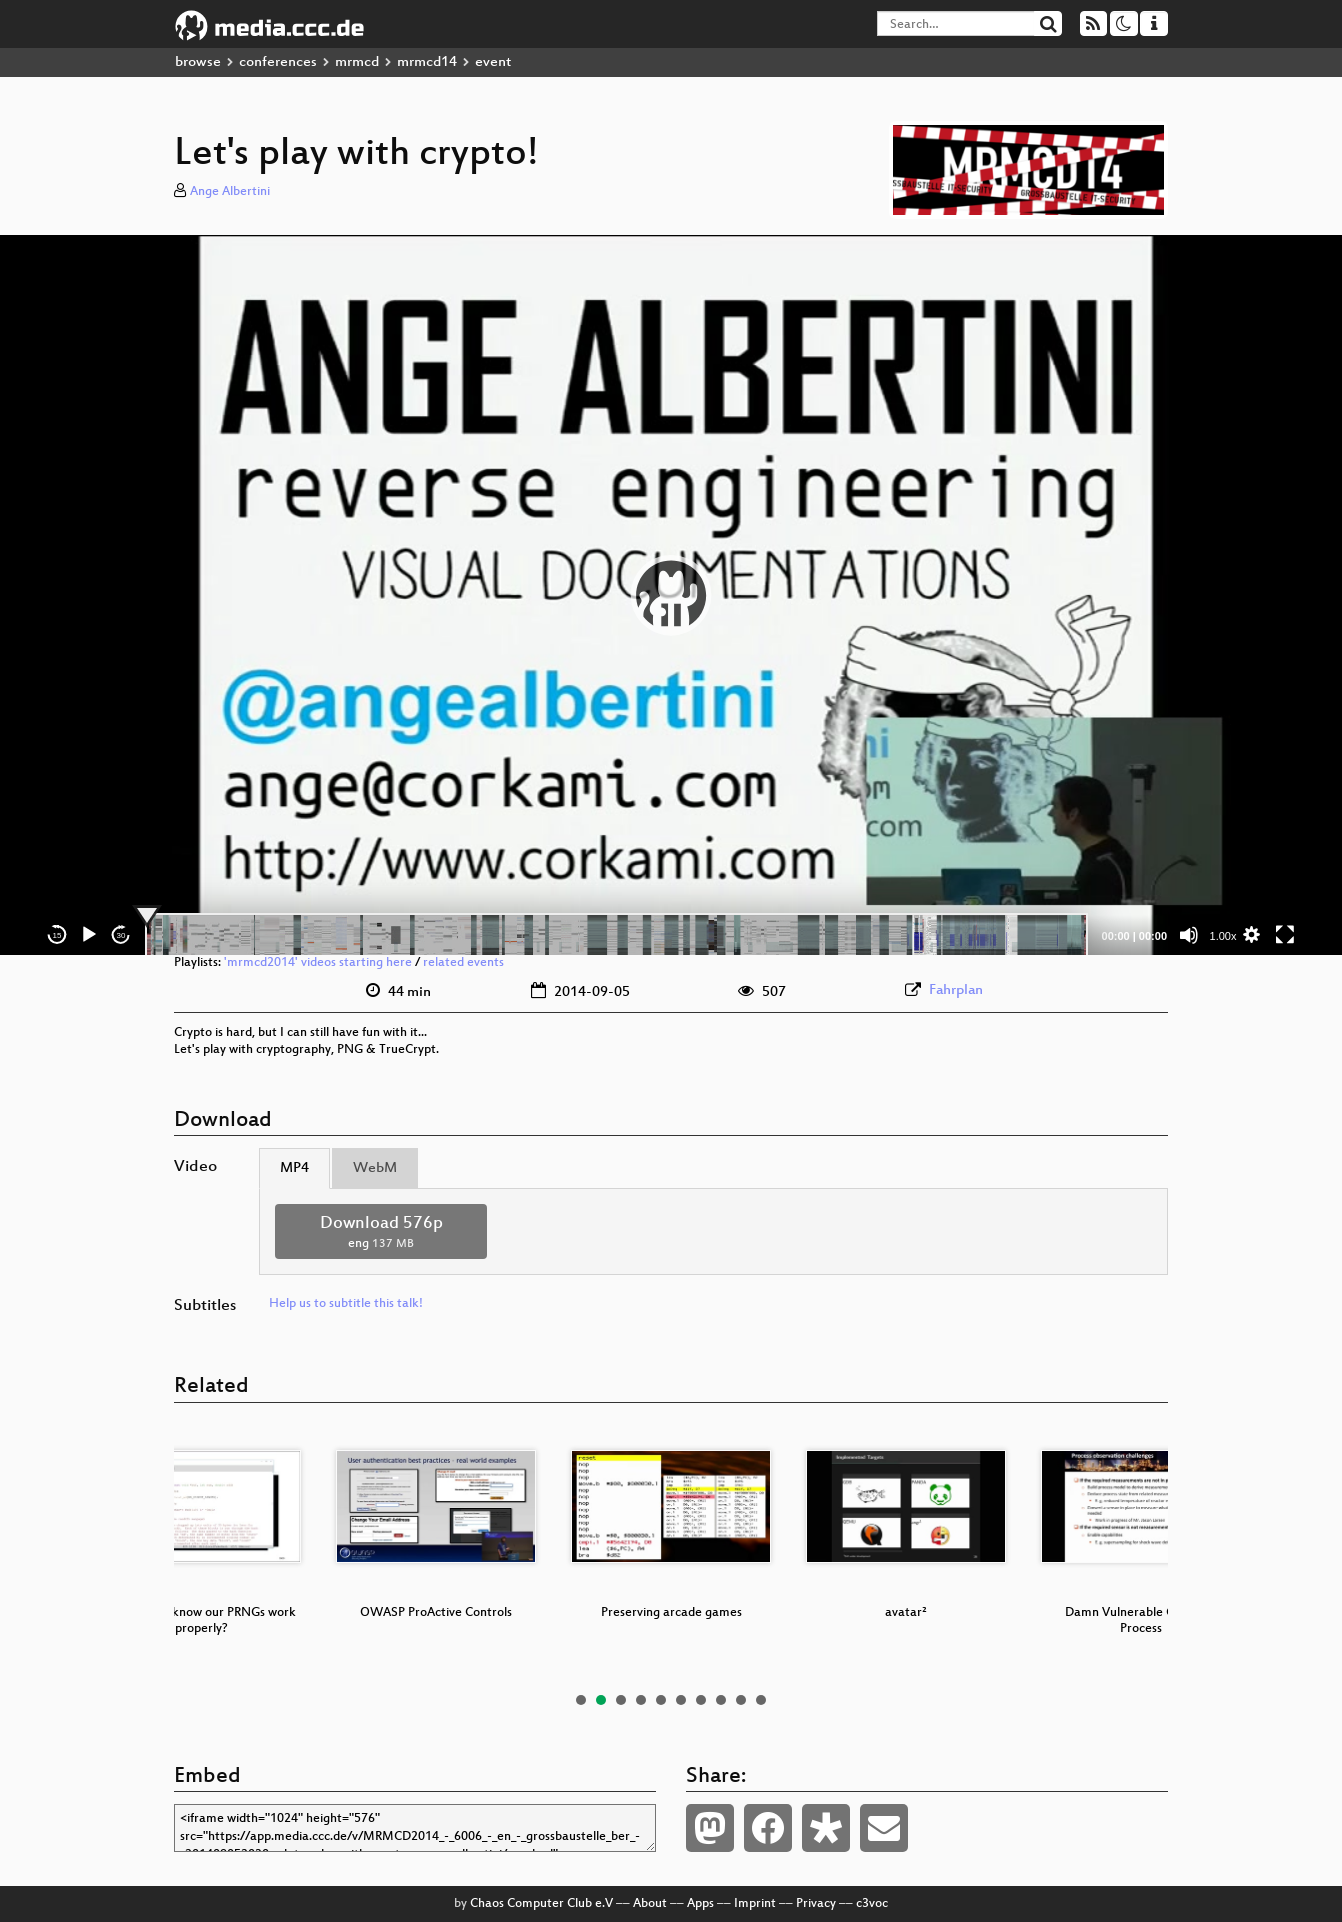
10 (761, 1700)
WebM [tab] (375, 1168)
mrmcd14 (427, 62)
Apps (700, 1904)
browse (198, 62)
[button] (671, 595)
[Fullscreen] (1285, 935)
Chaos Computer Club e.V (541, 1904)
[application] (671, 595)
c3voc (872, 1904)
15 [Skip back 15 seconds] (57, 935)
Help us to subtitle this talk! (346, 1304)
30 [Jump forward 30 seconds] (121, 935)
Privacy (816, 1904)
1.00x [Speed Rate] (1223, 936)
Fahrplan (956, 990)
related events (463, 963)
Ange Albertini (230, 192)
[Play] (89, 935)
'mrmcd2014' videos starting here (318, 963)
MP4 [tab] (294, 1168)
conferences (278, 62)
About (650, 1904)
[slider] (616, 935)
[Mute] (1189, 935)
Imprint (755, 1904)
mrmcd (357, 62)
